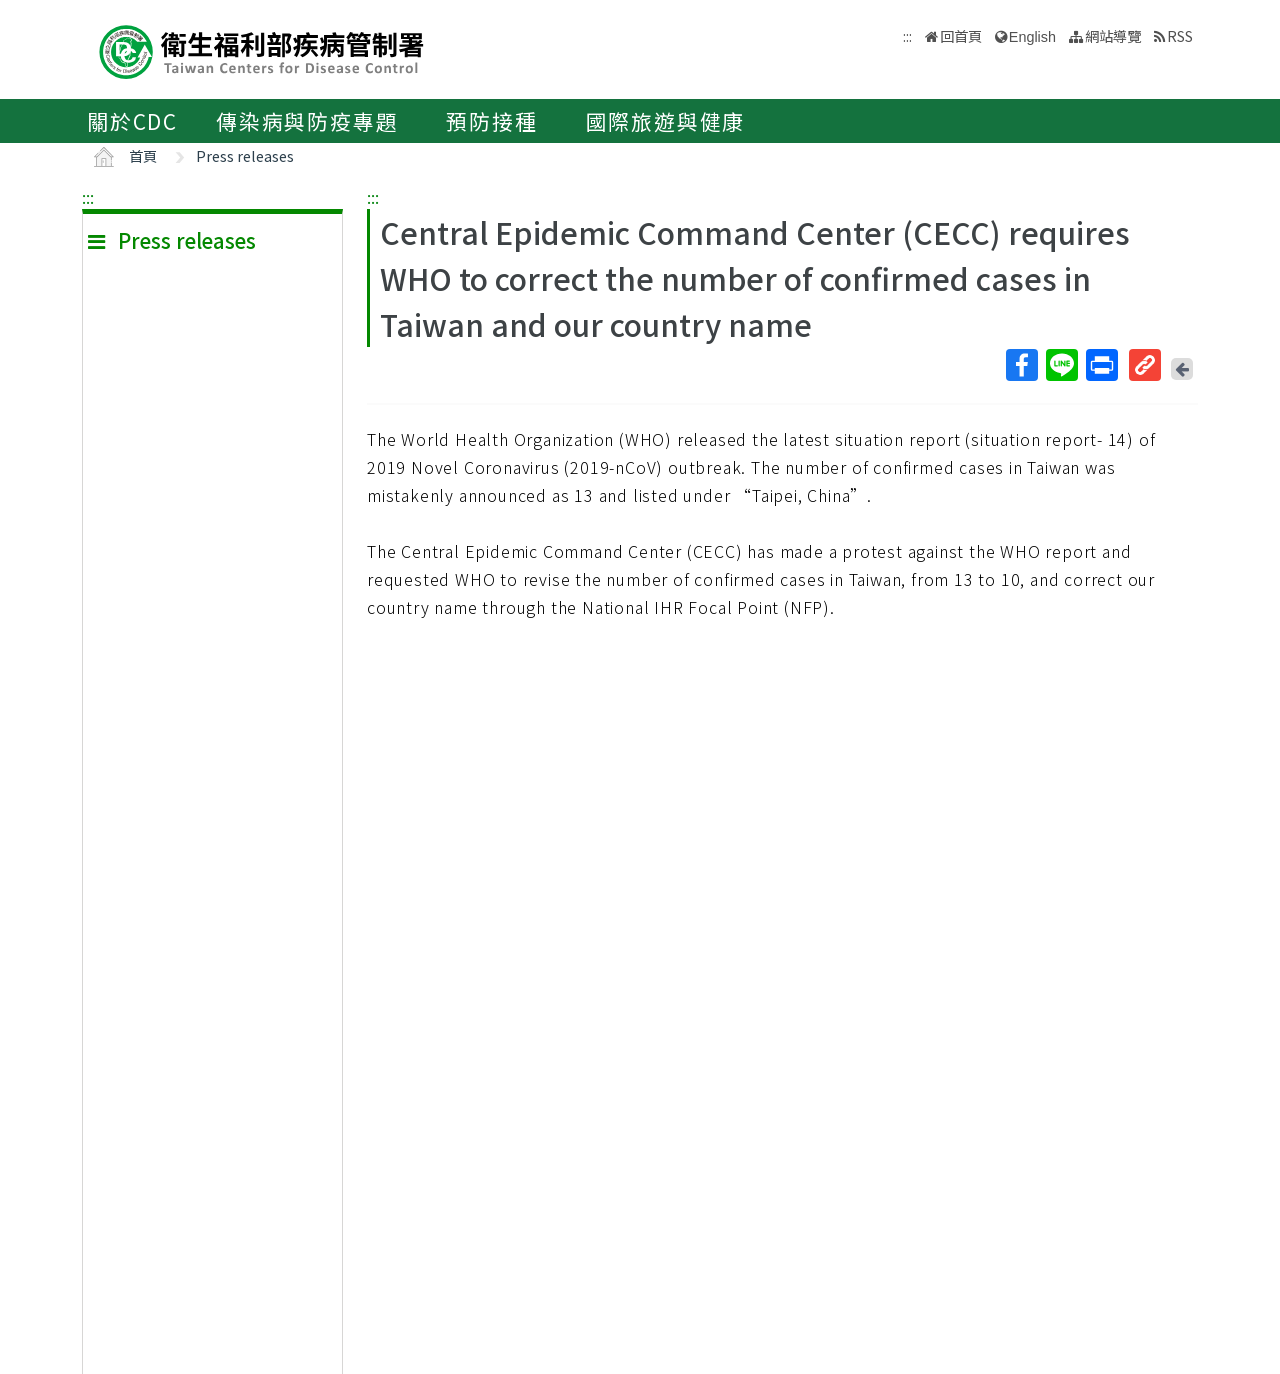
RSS (1180, 35)
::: (88, 197)
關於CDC (132, 121)
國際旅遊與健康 (666, 121)
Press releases (245, 155)
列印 (1101, 365)
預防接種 (491, 121)
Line (1061, 365)
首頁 (143, 155)
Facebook (1021, 365)
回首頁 (961, 35)
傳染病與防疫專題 (307, 121)
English (1032, 37)
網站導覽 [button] (1113, 35)
